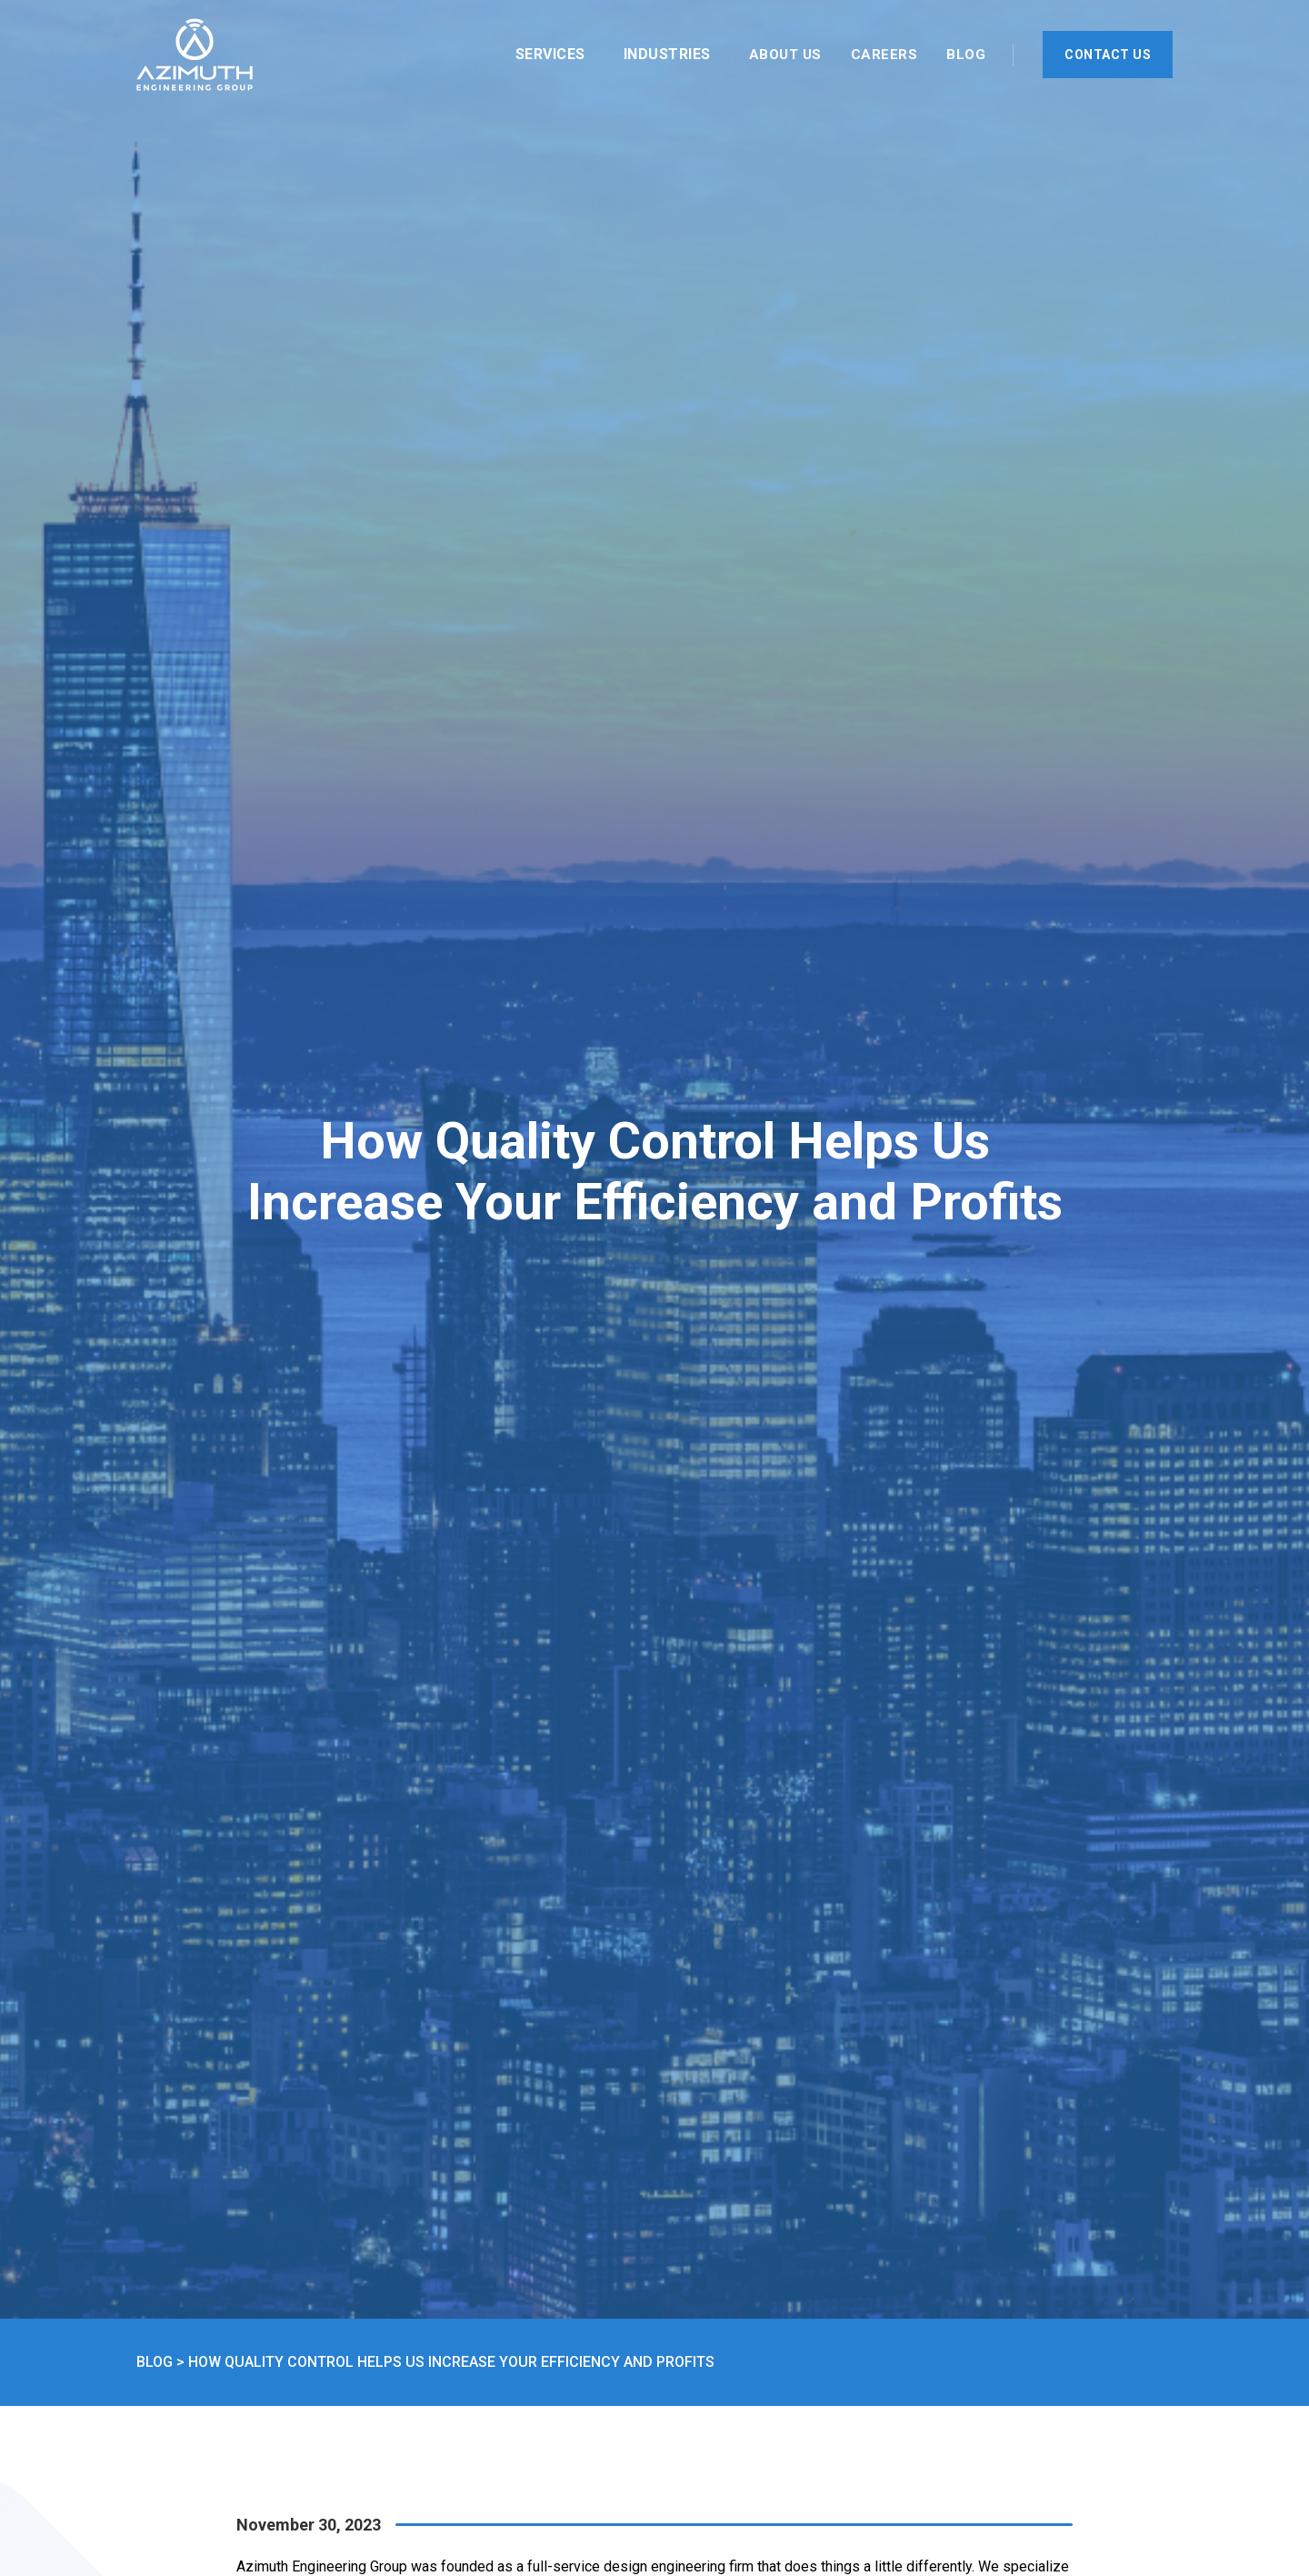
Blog (965, 54)
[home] (194, 54)
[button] (555, 54)
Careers (884, 54)
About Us (785, 54)
